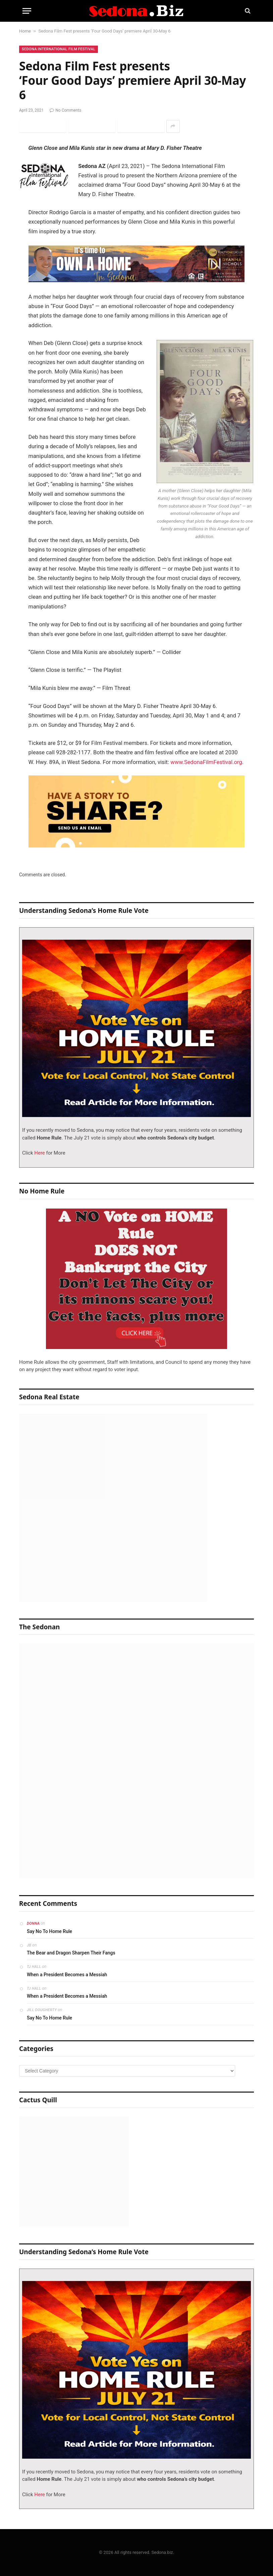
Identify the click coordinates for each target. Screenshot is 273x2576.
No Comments (65, 110)
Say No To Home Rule (49, 1931)
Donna (33, 1923)
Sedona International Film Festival (58, 49)
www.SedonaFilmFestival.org (206, 762)
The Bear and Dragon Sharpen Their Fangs (71, 1952)
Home (25, 31)
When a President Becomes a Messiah (67, 1974)
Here (39, 1153)
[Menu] (26, 10)
